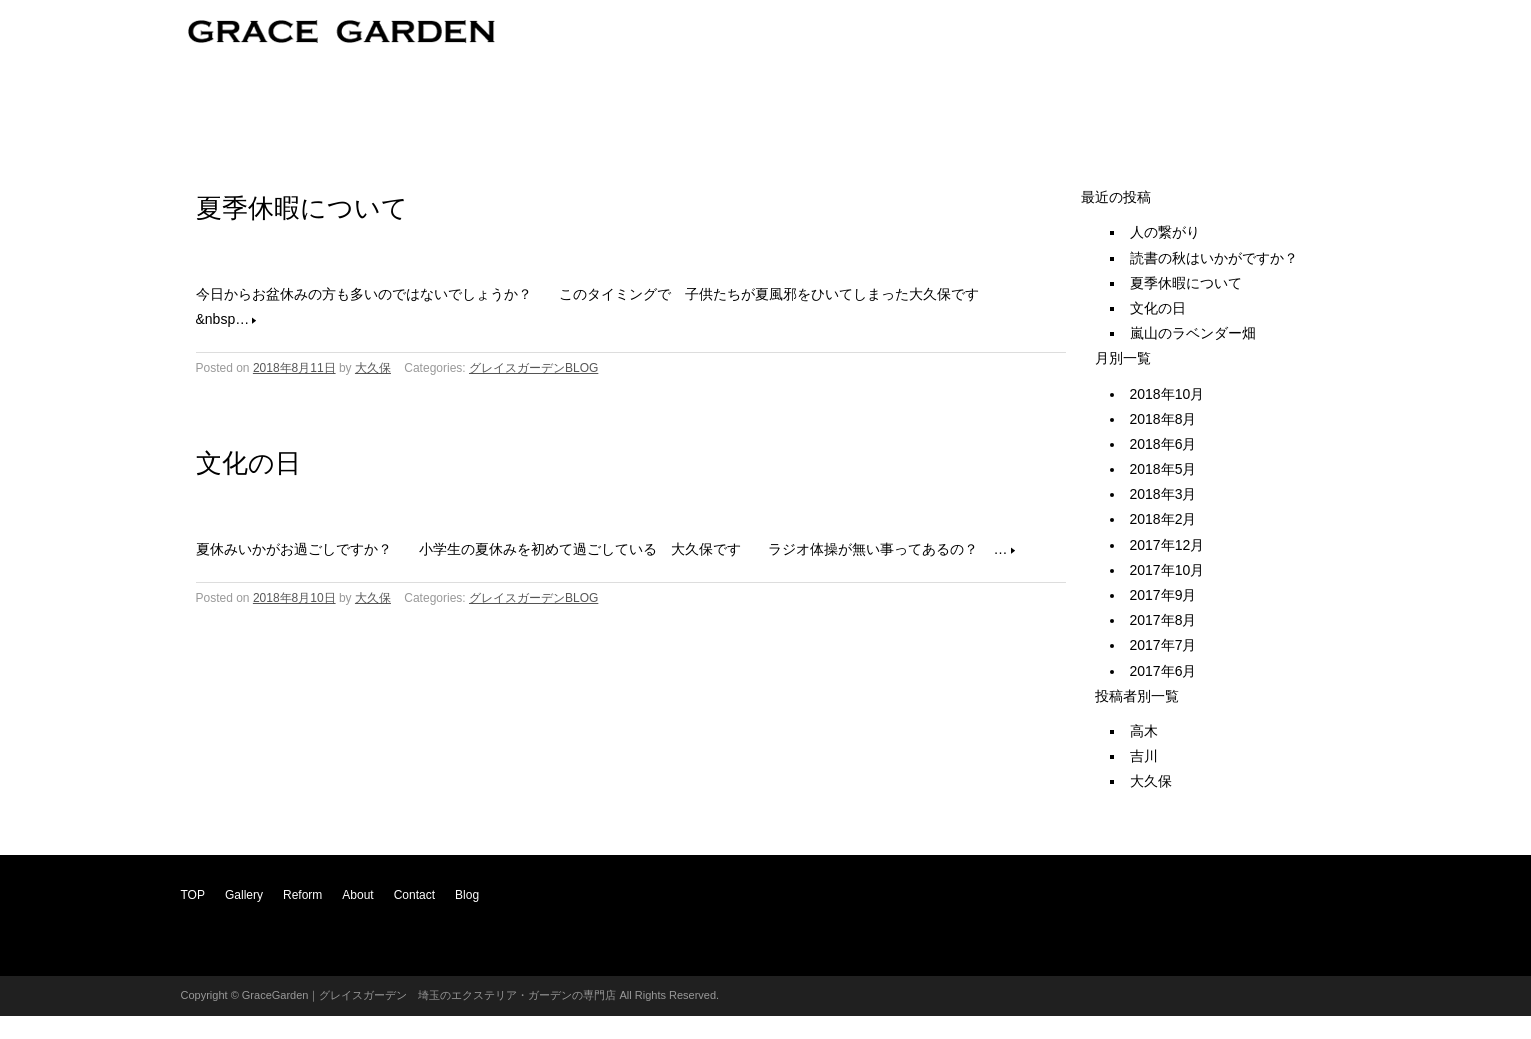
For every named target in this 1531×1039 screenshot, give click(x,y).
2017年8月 (1163, 620)
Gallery (244, 895)
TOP (193, 895)
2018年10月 (1167, 394)
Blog (467, 895)
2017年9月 (1163, 595)
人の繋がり (1165, 232)
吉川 (1144, 756)
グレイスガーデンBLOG (533, 368)
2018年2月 (1163, 519)
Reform (302, 895)
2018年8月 (1163, 419)
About (357, 895)
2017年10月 (1167, 570)
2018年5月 (1163, 469)
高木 (1144, 731)
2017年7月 (1163, 645)
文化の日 (248, 463)
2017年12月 (1167, 545)
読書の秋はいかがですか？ (1214, 258)
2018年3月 (1163, 494)
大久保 (373, 368)
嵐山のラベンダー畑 (1193, 333)
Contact (414, 895)
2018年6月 (1163, 444)
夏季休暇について (302, 208)
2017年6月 (1163, 671)
